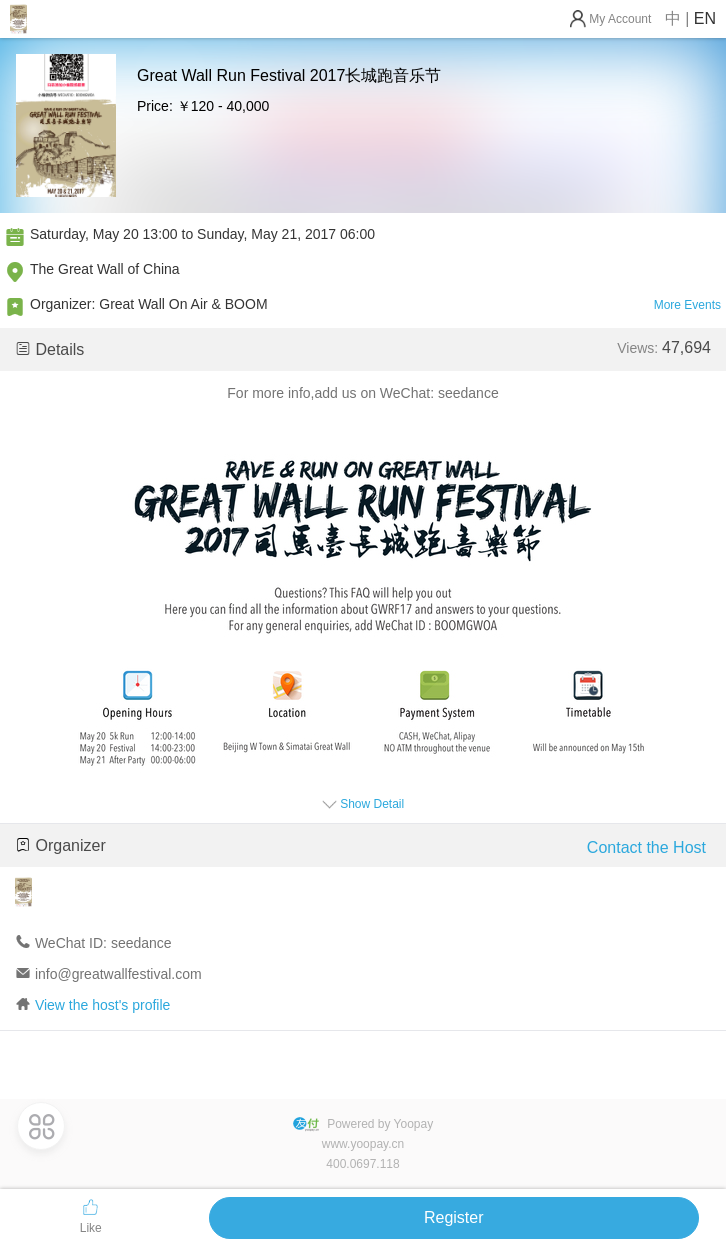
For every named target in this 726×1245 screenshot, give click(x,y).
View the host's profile (103, 1005)
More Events (687, 305)
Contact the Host (646, 847)
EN (705, 18)
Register (454, 1217)
